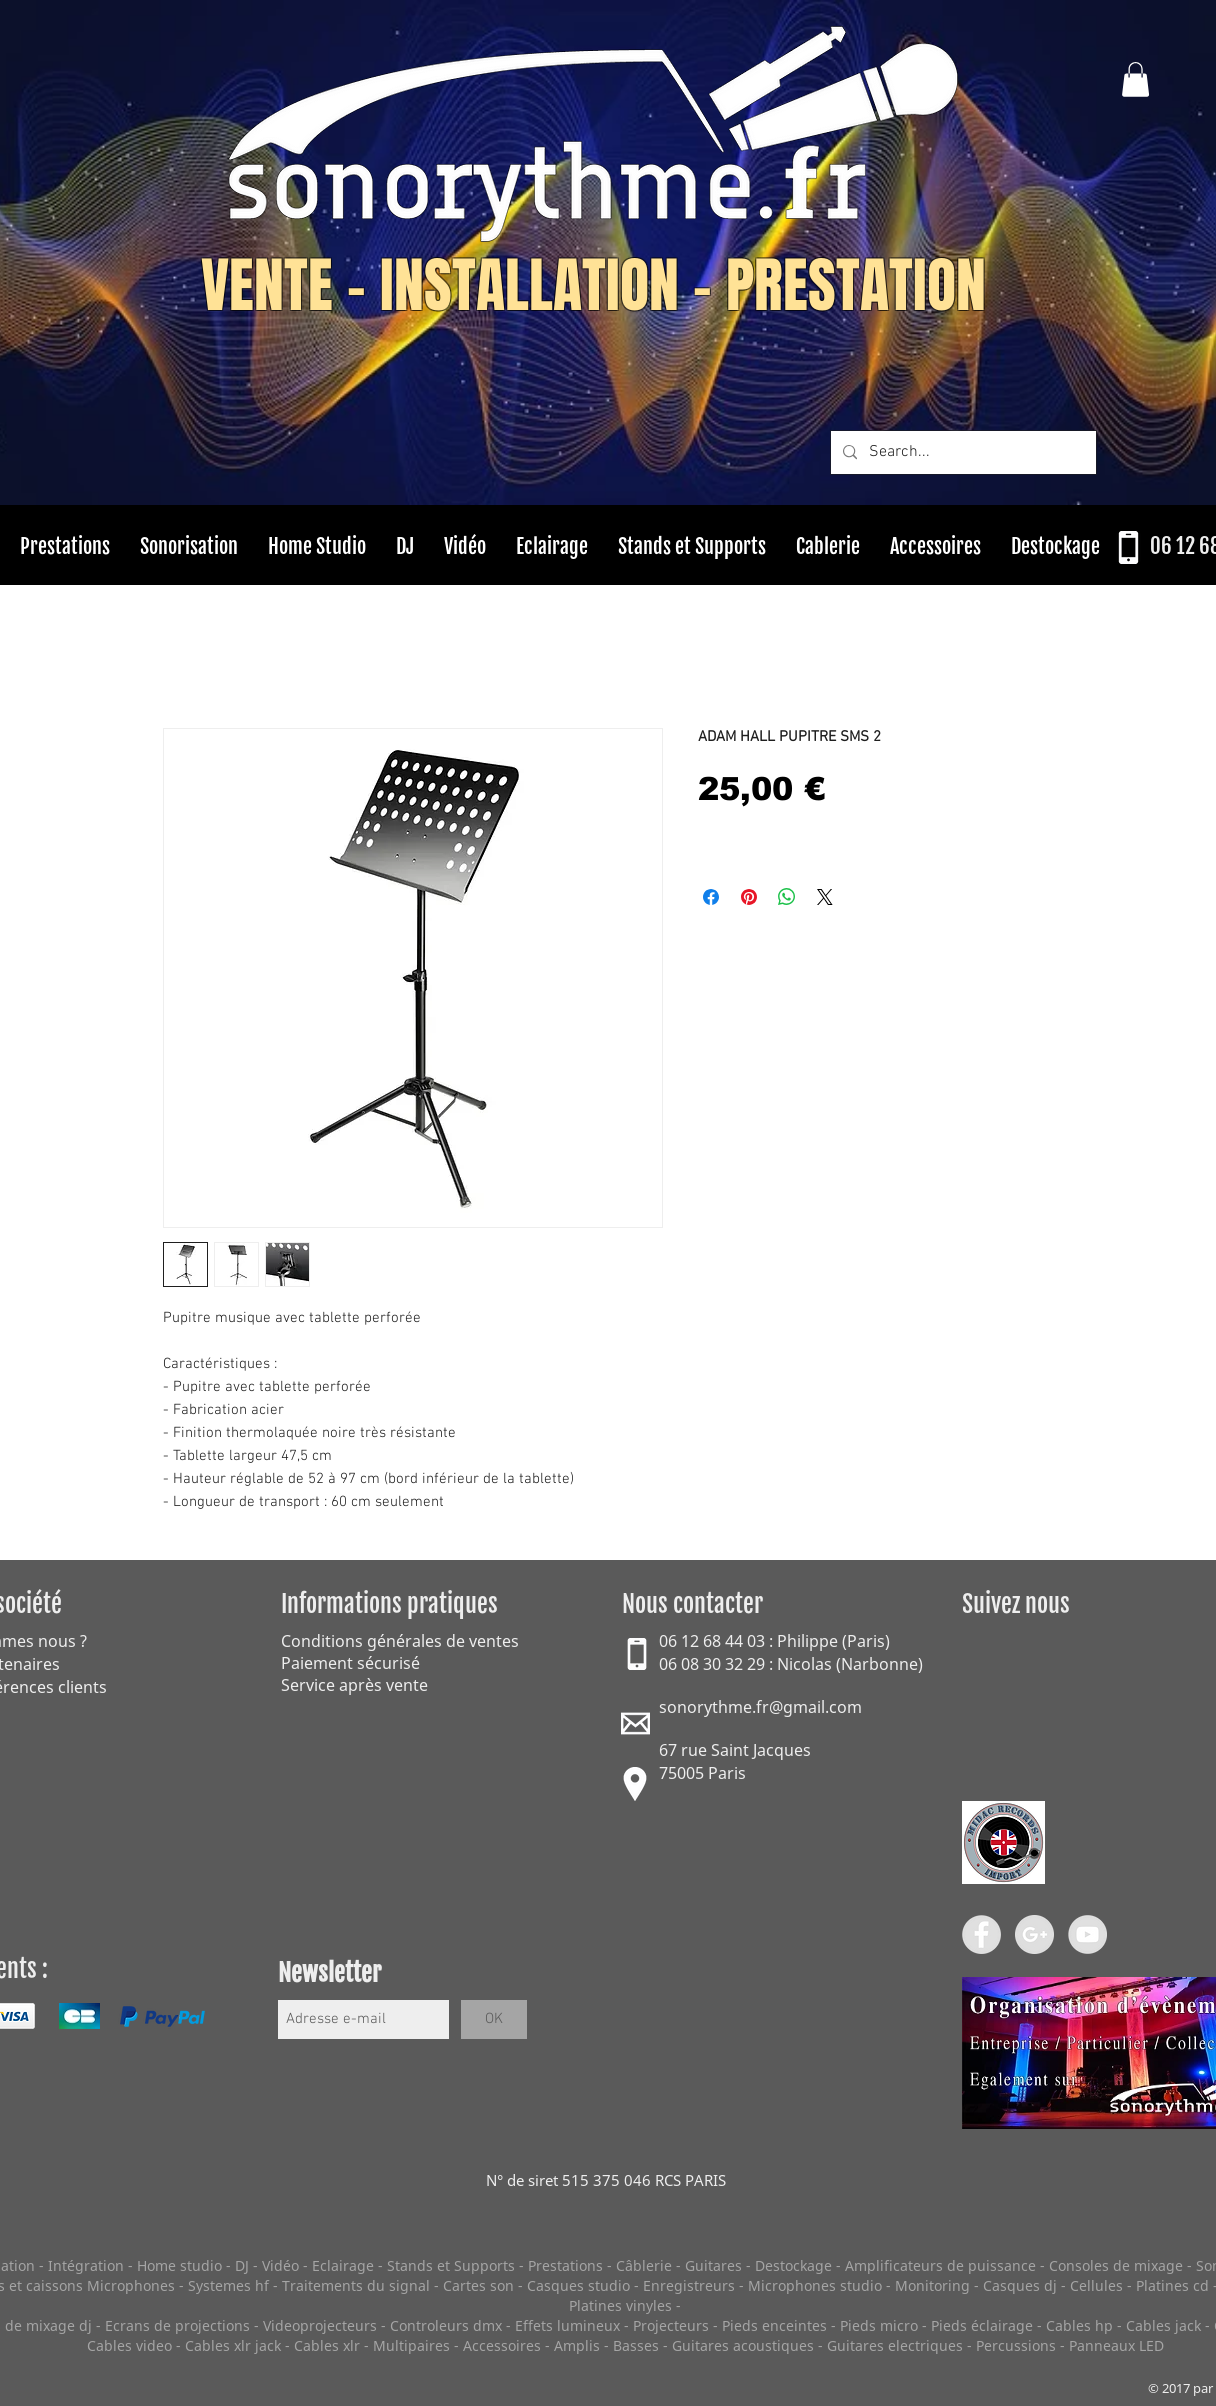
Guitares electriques (895, 2345)
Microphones (131, 2285)
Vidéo (280, 2265)
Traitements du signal (356, 2285)
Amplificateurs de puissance (942, 2265)
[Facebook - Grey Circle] (981, 1934)
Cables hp (1079, 2325)
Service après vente (354, 1685)
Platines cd (1172, 2285)
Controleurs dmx (448, 2325)
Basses (636, 2345)
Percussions (1016, 2345)
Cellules (1096, 2285)
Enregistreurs (689, 2285)
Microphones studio (815, 2285)
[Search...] (961, 452)
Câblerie (644, 2265)
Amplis (577, 2345)
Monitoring (932, 2285)
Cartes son (478, 2285)
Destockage (793, 2265)
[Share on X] (825, 897)
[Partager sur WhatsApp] (787, 897)
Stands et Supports (451, 2265)
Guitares (713, 2265)
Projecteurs (671, 2325)
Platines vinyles (620, 2305)
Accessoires (502, 2345)
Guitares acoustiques (743, 2345)
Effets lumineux (567, 2325)
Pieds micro (879, 2325)
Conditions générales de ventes (400, 1641)
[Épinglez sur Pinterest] (749, 897)
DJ (242, 2265)
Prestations (565, 2265)
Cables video (129, 2345)
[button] (1135, 79)
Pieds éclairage (982, 2325)
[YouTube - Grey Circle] (1087, 1934)
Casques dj (1022, 2285)
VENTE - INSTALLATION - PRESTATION (593, 286)
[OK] (494, 2019)
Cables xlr (327, 2345)
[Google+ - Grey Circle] (1034, 1934)
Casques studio (578, 2285)
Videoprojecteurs (320, 2325)
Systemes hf (228, 2285)
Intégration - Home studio (135, 2265)
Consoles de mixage (1116, 2265)
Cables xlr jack (233, 2345)
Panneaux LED (1116, 2345)
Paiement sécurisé (350, 1663)
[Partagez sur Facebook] (711, 897)
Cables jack (1163, 2325)
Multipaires (411, 2345)
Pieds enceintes (774, 2325)
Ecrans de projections (177, 2325)
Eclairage (345, 2265)
